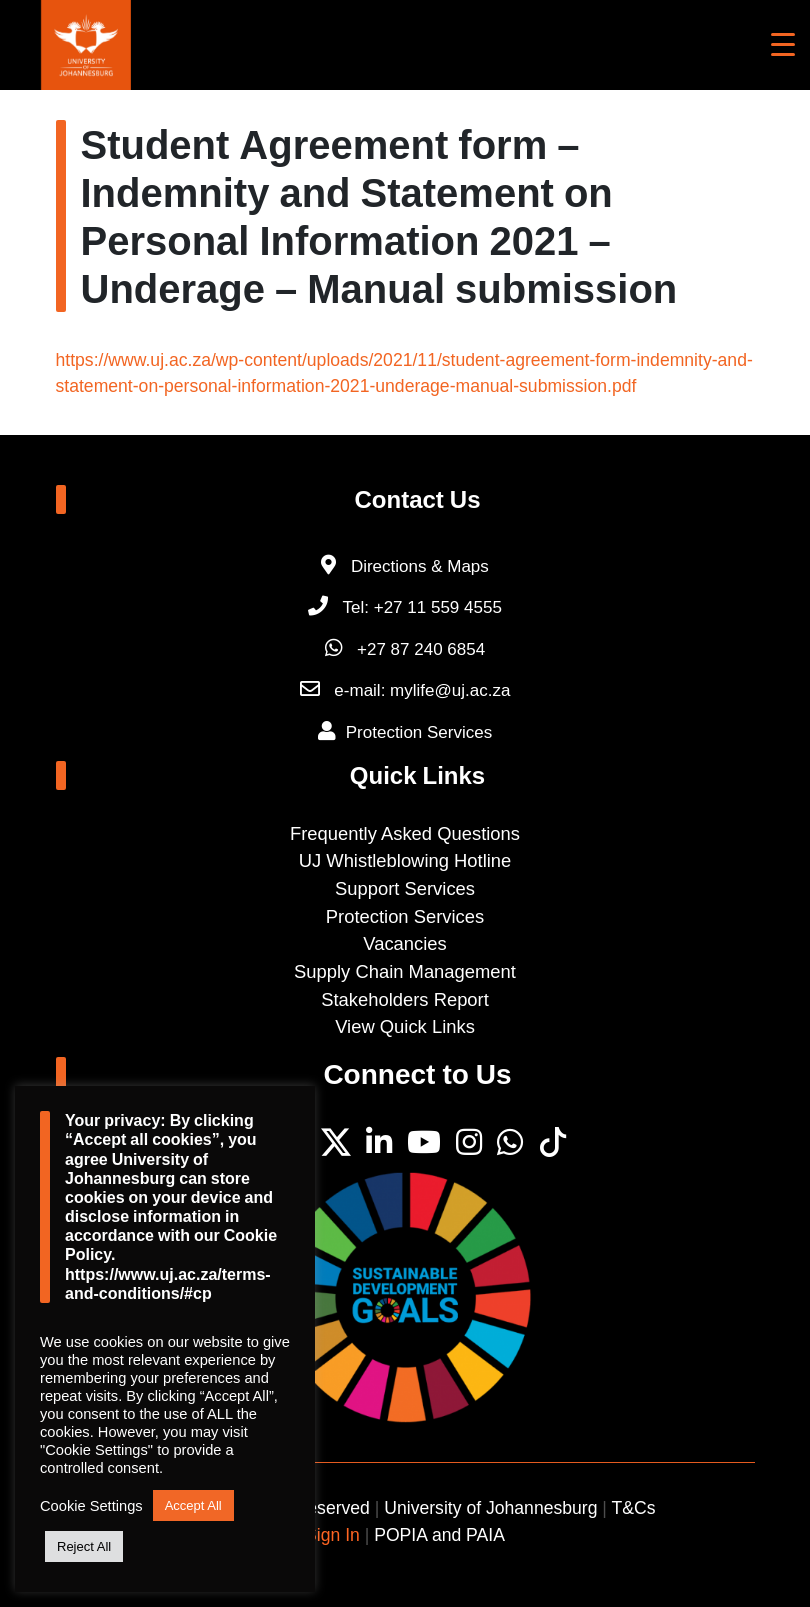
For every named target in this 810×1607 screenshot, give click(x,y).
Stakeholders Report (405, 999)
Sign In (332, 1535)
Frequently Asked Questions (405, 833)
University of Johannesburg (490, 1508)
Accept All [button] (193, 1505)
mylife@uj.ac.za (450, 690)
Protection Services (419, 732)
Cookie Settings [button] (91, 1506)
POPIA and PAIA (439, 1535)
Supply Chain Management (405, 971)
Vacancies (405, 943)
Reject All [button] (84, 1546)
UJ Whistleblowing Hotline (405, 860)
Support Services (405, 888)
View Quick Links (405, 1026)
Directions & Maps (420, 566)
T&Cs (634, 1508)
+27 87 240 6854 (405, 649)
